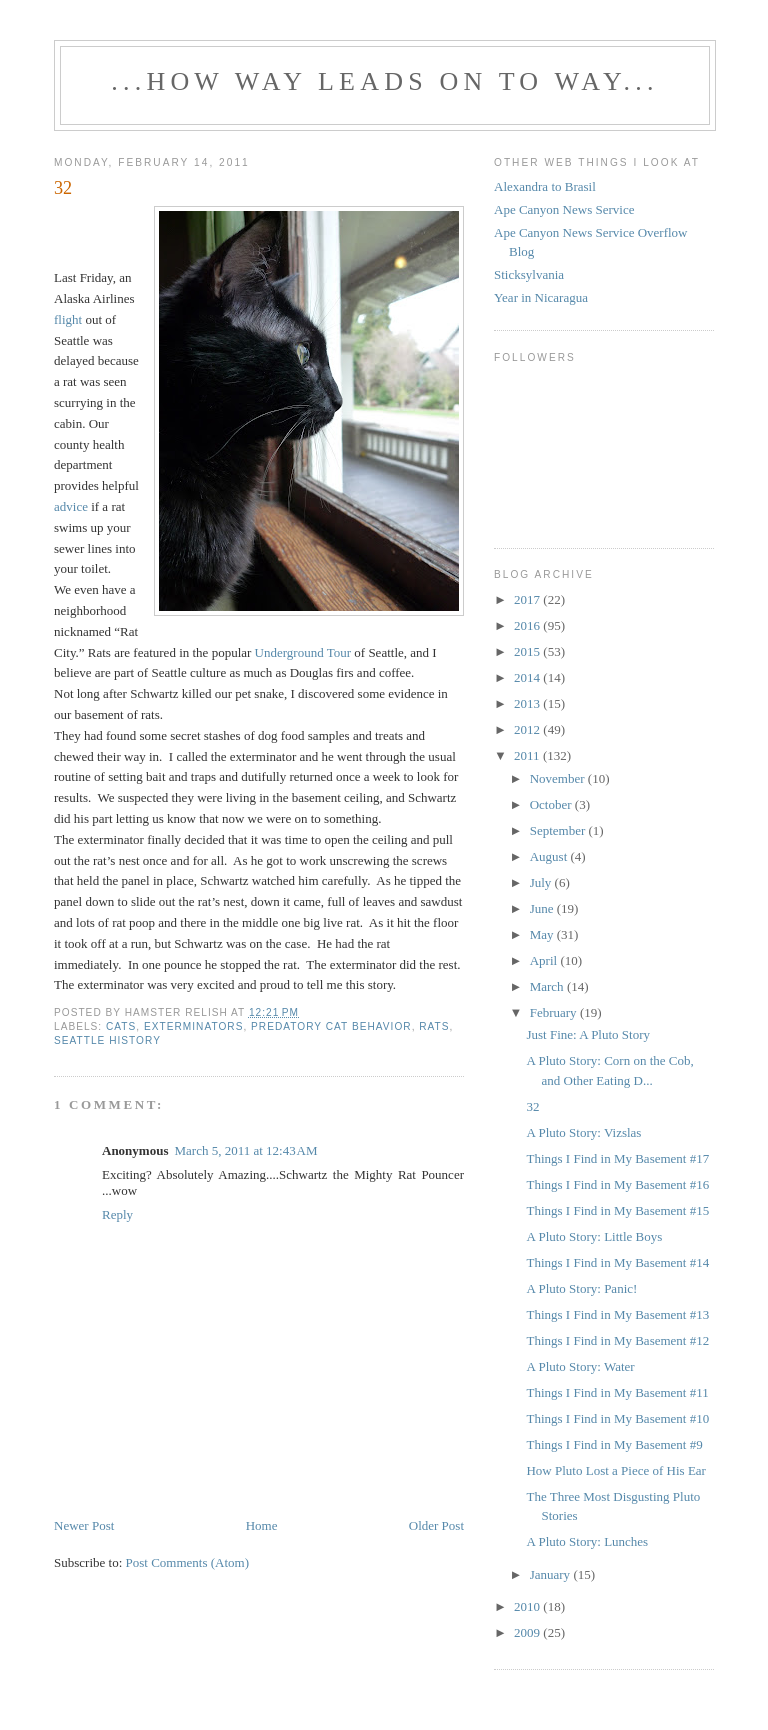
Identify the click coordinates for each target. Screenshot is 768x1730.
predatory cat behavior (331, 1026)
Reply (117, 1214)
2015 (528, 651)
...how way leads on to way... (384, 81)
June (543, 908)
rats (434, 1026)
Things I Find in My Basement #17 (617, 1158)
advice (71, 506)
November (559, 778)
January (552, 1574)
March (548, 986)
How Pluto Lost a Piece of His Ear (615, 1470)
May (543, 934)
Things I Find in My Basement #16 (617, 1184)
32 (532, 1106)
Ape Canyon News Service (564, 209)
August (550, 856)
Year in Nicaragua (541, 297)
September (559, 830)
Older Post (436, 1525)
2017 (528, 599)
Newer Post (84, 1525)
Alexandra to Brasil (545, 186)
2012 (528, 729)
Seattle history (107, 1040)
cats (121, 1026)
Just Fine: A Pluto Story (588, 1034)
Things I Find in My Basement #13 (617, 1314)
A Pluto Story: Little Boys (594, 1236)
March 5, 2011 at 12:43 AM (245, 1150)
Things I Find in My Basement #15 (617, 1210)
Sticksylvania (529, 274)
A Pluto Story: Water (580, 1366)
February (555, 1012)
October (552, 804)
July (542, 882)
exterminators (193, 1026)
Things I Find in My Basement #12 (617, 1340)
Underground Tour (303, 652)
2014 (528, 677)
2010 (528, 1606)
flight (68, 319)
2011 (528, 755)
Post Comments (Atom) (188, 1562)
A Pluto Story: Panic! (581, 1288)
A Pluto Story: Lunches (587, 1541)
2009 (528, 1632)
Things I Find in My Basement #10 (617, 1418)
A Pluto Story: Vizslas (583, 1132)
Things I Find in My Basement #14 (617, 1262)
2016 (528, 625)
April (545, 960)
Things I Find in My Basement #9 (614, 1444)
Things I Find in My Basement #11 (617, 1392)
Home (262, 1525)
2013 (528, 703)
